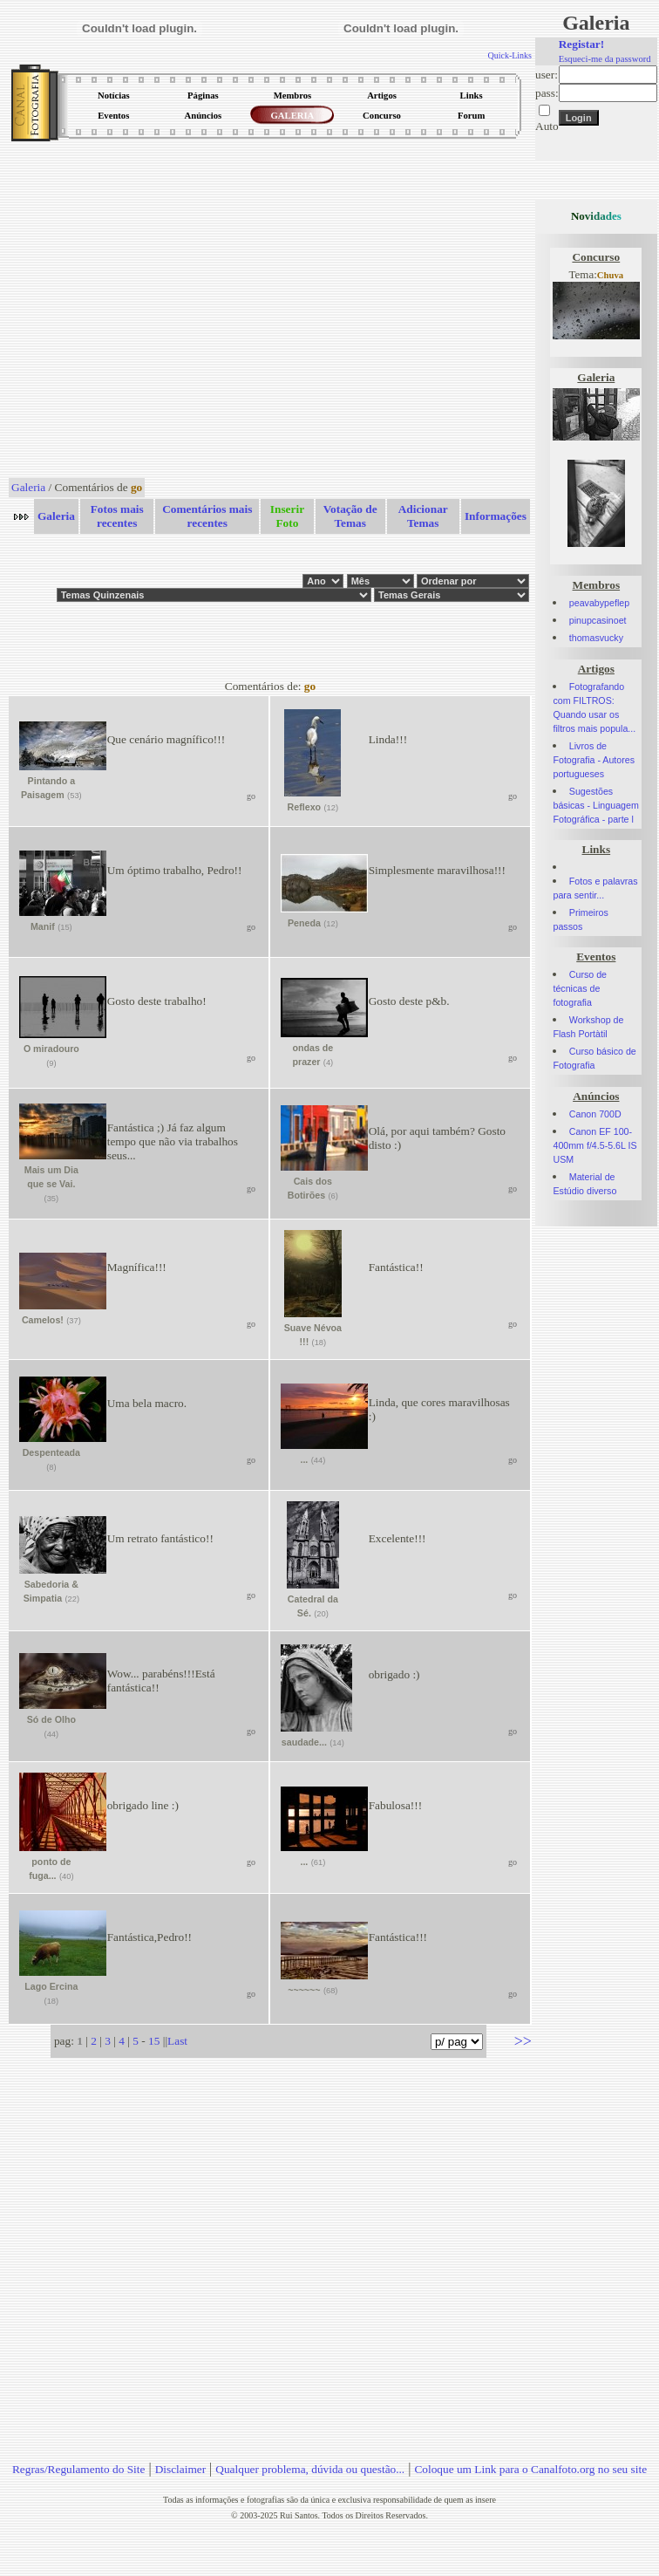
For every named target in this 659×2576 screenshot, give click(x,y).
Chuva (610, 275)
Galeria (28, 487)
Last (177, 2040)
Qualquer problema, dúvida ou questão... (309, 2469)
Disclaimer (180, 2469)
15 (154, 2040)
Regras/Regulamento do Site (79, 2469)
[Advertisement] (163, 311)
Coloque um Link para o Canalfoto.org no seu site (530, 2469)
